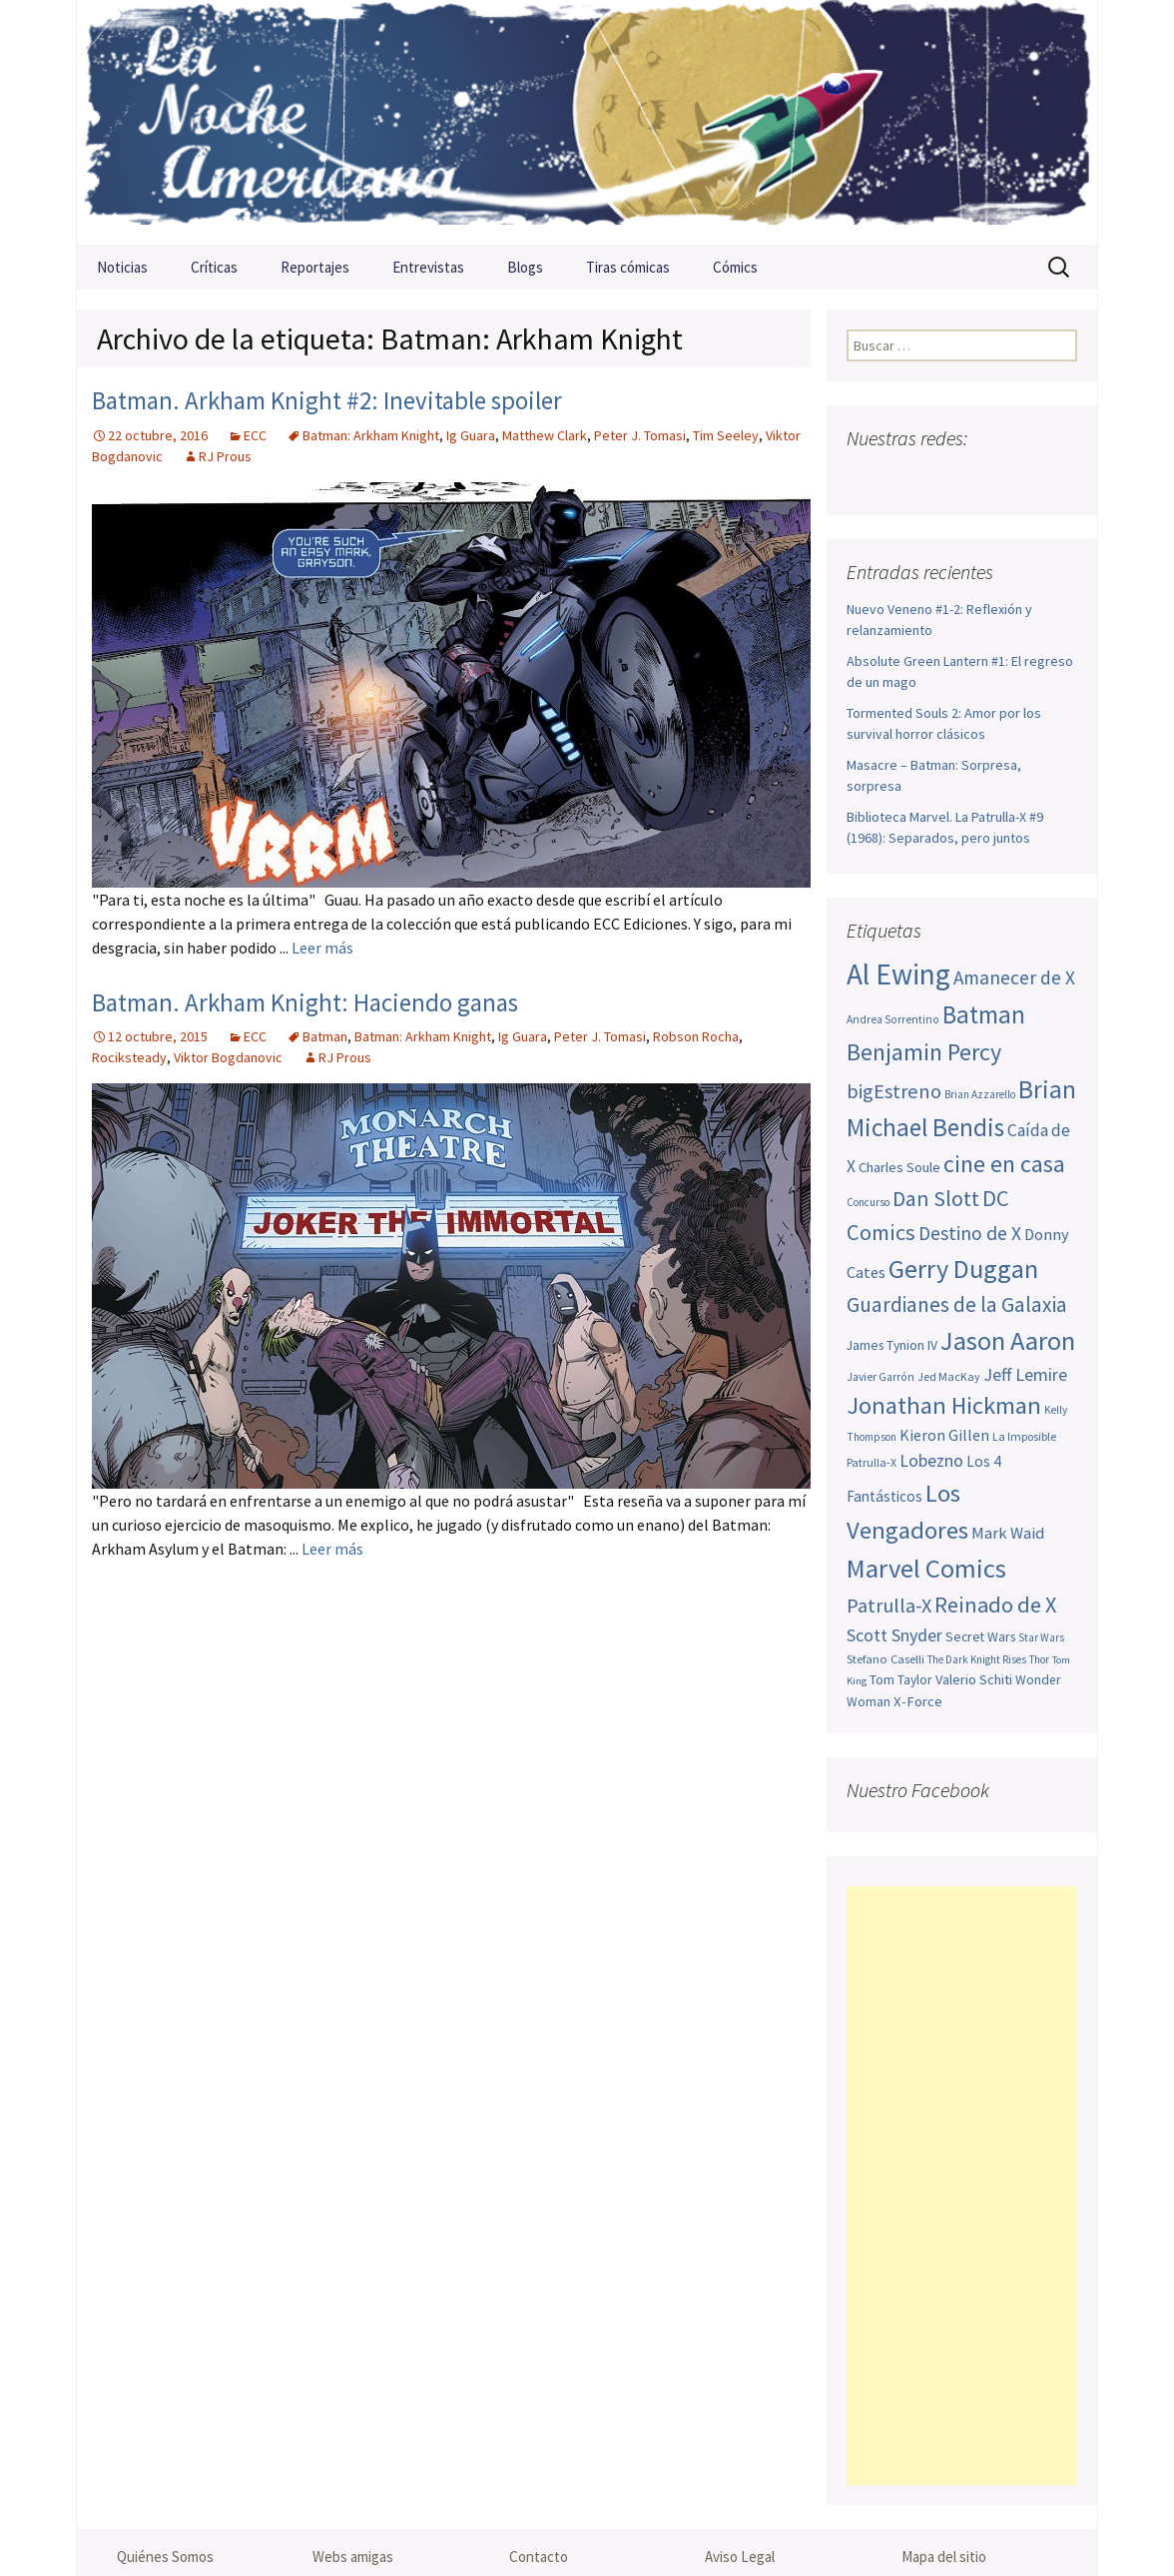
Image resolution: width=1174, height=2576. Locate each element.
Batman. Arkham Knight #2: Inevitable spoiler (327, 400)
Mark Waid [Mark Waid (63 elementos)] (1007, 1533)
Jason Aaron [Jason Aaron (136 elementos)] (1007, 1340)
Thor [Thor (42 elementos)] (1039, 1659)
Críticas (214, 267)
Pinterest (980, 477)
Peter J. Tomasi (640, 435)
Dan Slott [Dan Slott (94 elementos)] (935, 1198)
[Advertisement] (962, 2185)
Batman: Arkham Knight (370, 435)
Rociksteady (129, 1057)
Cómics (735, 267)
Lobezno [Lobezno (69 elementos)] (931, 1461)
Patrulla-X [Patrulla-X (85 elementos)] (889, 1605)
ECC (255, 435)
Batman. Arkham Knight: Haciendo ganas (305, 1002)
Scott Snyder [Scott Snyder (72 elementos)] (894, 1634)
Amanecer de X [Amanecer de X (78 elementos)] (1014, 977)
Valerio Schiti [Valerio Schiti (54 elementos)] (973, 1679)
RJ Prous (225, 456)
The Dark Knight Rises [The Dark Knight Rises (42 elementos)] (976, 1659)
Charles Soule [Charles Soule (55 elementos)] (899, 1167)
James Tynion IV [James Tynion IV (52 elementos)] (892, 1345)
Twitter (902, 477)
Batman (324, 1036)
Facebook (864, 477)
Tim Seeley (726, 435)
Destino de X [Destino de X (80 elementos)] (969, 1233)
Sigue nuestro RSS (1058, 477)
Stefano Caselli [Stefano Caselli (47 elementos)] (885, 1658)
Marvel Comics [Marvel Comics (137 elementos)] (926, 1568)
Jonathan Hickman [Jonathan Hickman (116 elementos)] (944, 1405)
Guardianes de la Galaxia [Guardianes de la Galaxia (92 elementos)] (957, 1304)
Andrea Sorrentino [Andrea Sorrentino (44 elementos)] (893, 1019)
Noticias (122, 267)
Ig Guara (470, 435)
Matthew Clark (544, 435)
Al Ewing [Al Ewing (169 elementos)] (898, 974)
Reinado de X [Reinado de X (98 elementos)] (995, 1604)
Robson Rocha (696, 1036)
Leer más (322, 948)
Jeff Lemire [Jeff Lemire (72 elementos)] (1025, 1374)
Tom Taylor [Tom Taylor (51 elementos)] (901, 1679)
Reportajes (315, 267)
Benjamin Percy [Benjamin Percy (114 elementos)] (924, 1051)
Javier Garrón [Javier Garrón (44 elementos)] (880, 1377)
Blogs (525, 267)
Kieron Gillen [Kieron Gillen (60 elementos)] (944, 1435)
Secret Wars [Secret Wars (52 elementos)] (980, 1636)
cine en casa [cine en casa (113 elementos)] (1004, 1163)
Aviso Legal (740, 2556)
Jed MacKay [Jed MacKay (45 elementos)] (948, 1376)
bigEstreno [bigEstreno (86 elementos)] (894, 1091)
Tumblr (1019, 477)
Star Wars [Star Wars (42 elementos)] (1041, 1637)
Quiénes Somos (165, 2556)
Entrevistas (428, 267)
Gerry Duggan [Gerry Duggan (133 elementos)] (963, 1268)
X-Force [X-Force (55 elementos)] (917, 1701)
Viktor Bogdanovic (228, 1057)
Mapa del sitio (943, 2556)
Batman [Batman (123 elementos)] (983, 1014)
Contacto (538, 2556)
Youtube (941, 477)
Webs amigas (352, 2556)
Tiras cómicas (628, 267)
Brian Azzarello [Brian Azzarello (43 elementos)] (979, 1094)
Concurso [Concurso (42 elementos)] (868, 1202)
